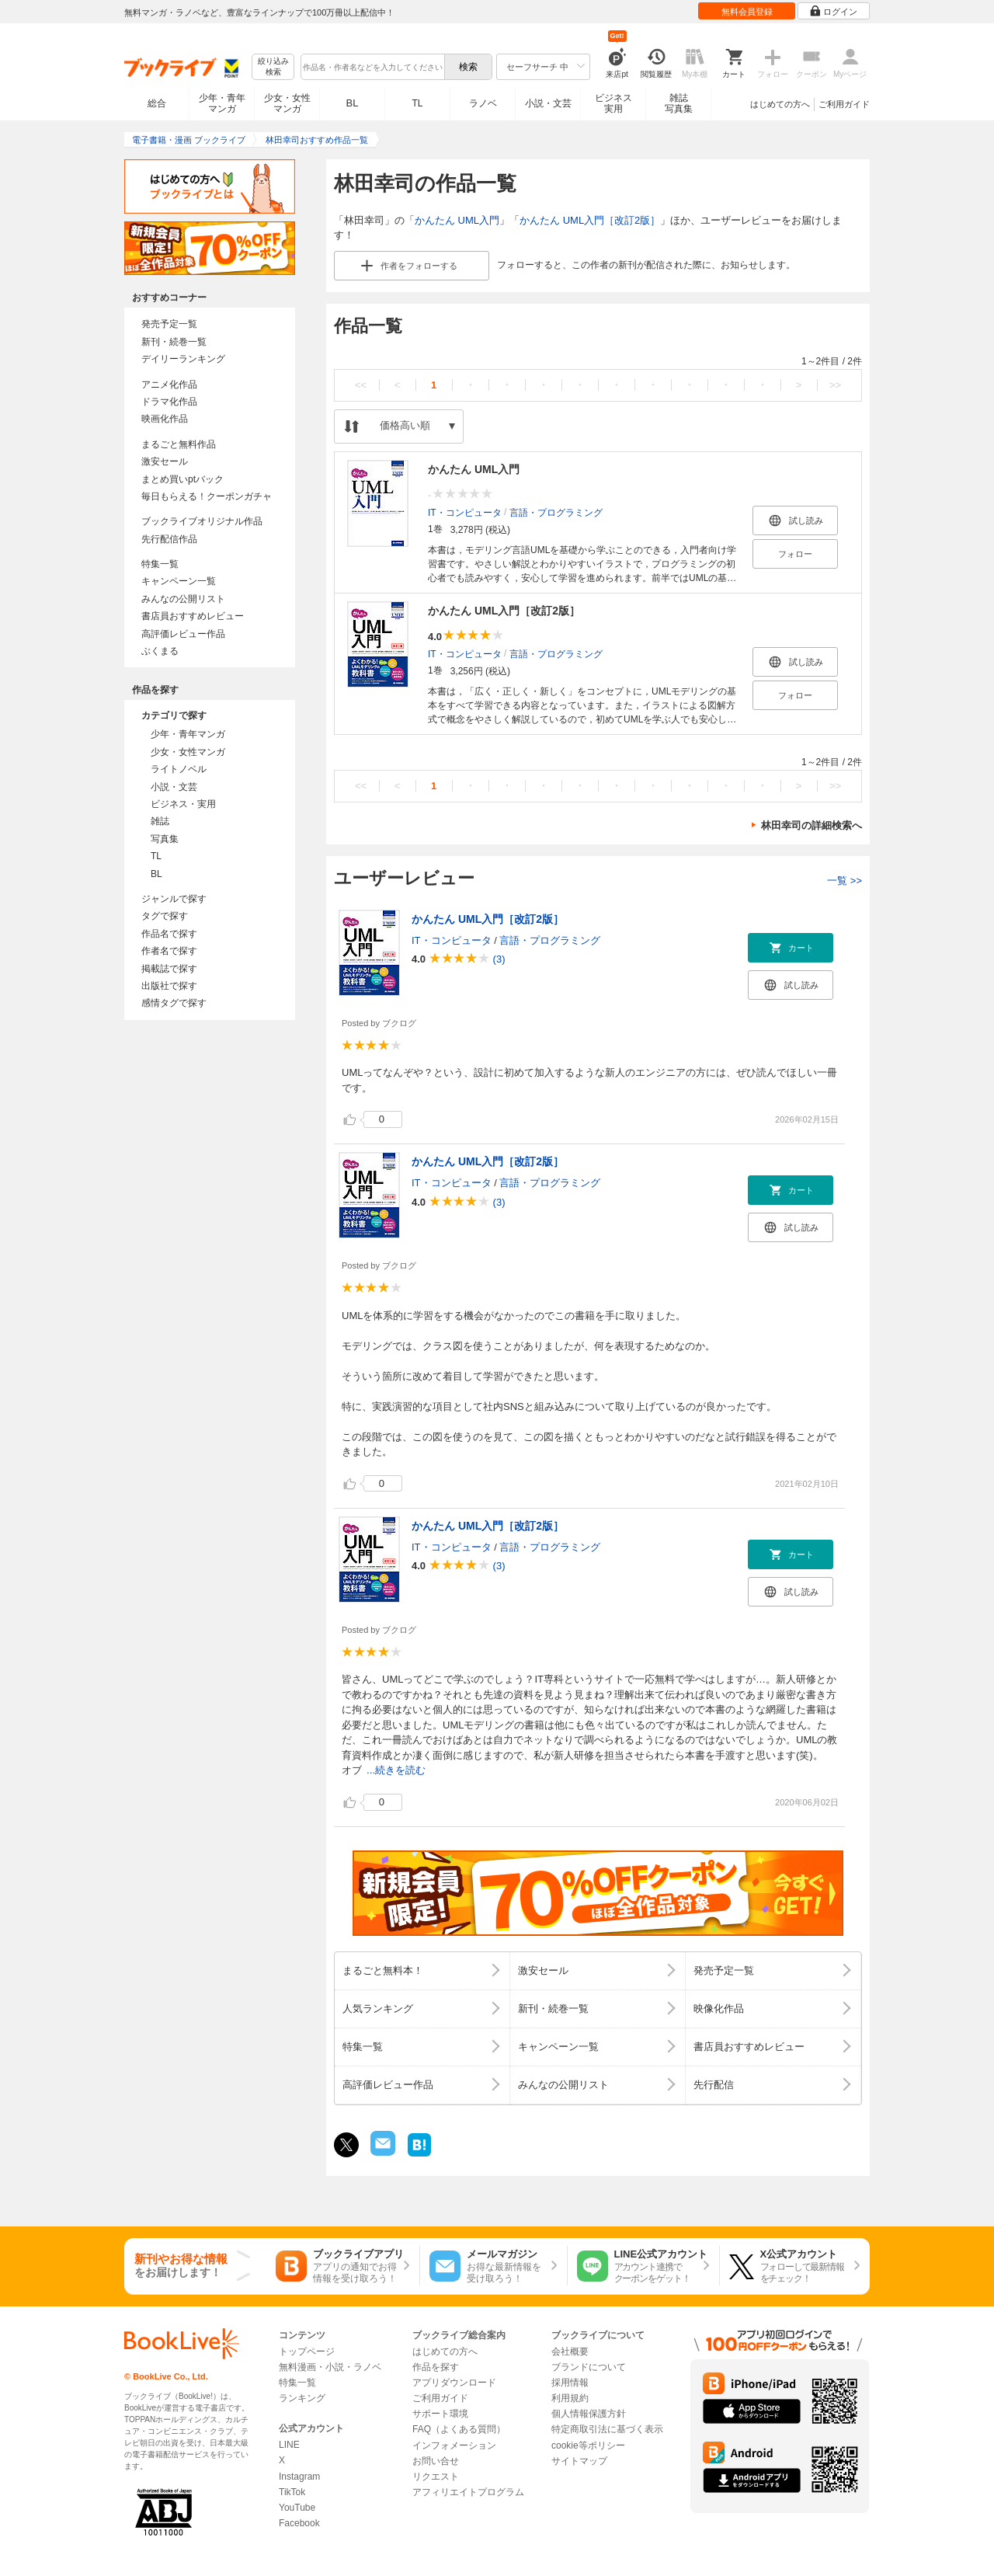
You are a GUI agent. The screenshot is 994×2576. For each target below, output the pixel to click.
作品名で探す (169, 933)
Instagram (299, 2476)
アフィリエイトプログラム (468, 2492)
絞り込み (273, 67)
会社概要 (570, 2351)
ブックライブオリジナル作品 (201, 521)
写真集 (165, 839)
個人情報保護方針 (588, 2413)
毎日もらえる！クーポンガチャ (206, 496)
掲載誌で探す (169, 968)
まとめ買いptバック (182, 479)
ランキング (302, 2398)
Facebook (299, 2523)
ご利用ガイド (844, 104)
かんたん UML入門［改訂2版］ (590, 220)
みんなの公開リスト (183, 599)
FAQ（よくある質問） (459, 2429)
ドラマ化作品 (169, 401)
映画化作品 (164, 418)
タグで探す (164, 915)
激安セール (164, 461)
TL (417, 103)
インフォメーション (454, 2445)
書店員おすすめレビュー (192, 616)
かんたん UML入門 (457, 220)
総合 (157, 103)
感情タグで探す (174, 1002)
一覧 (844, 880)
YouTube (297, 2507)
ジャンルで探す (174, 898)
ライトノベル (179, 769)
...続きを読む (396, 1770)
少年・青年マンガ (222, 103)
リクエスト (435, 2476)
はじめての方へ (780, 104)
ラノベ (483, 103)
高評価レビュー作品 (183, 633)
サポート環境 (440, 2413)
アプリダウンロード (454, 2382)
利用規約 (570, 2398)
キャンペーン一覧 (178, 581)
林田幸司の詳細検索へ (811, 825)
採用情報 (570, 2382)
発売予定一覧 (169, 324)
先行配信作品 (169, 539)
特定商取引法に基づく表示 (607, 2429)
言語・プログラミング (556, 511)
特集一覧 (160, 564)
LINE (289, 2444)
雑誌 (160, 821)
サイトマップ (579, 2461)
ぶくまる (160, 651)
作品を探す (435, 2367)
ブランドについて (588, 2367)
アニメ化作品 (169, 384)
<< (361, 385)
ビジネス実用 (613, 103)
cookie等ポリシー (588, 2445)
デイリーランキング (183, 358)
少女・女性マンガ (287, 103)
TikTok (292, 2492)
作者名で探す (169, 950)
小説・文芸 (548, 103)
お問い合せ (435, 2461)
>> (835, 385)
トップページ (307, 2351)
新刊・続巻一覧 (174, 341)
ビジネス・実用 (183, 804)
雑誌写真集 (679, 103)
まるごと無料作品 (178, 444)
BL (352, 103)
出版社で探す (169, 985)
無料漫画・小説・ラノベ (330, 2367)
